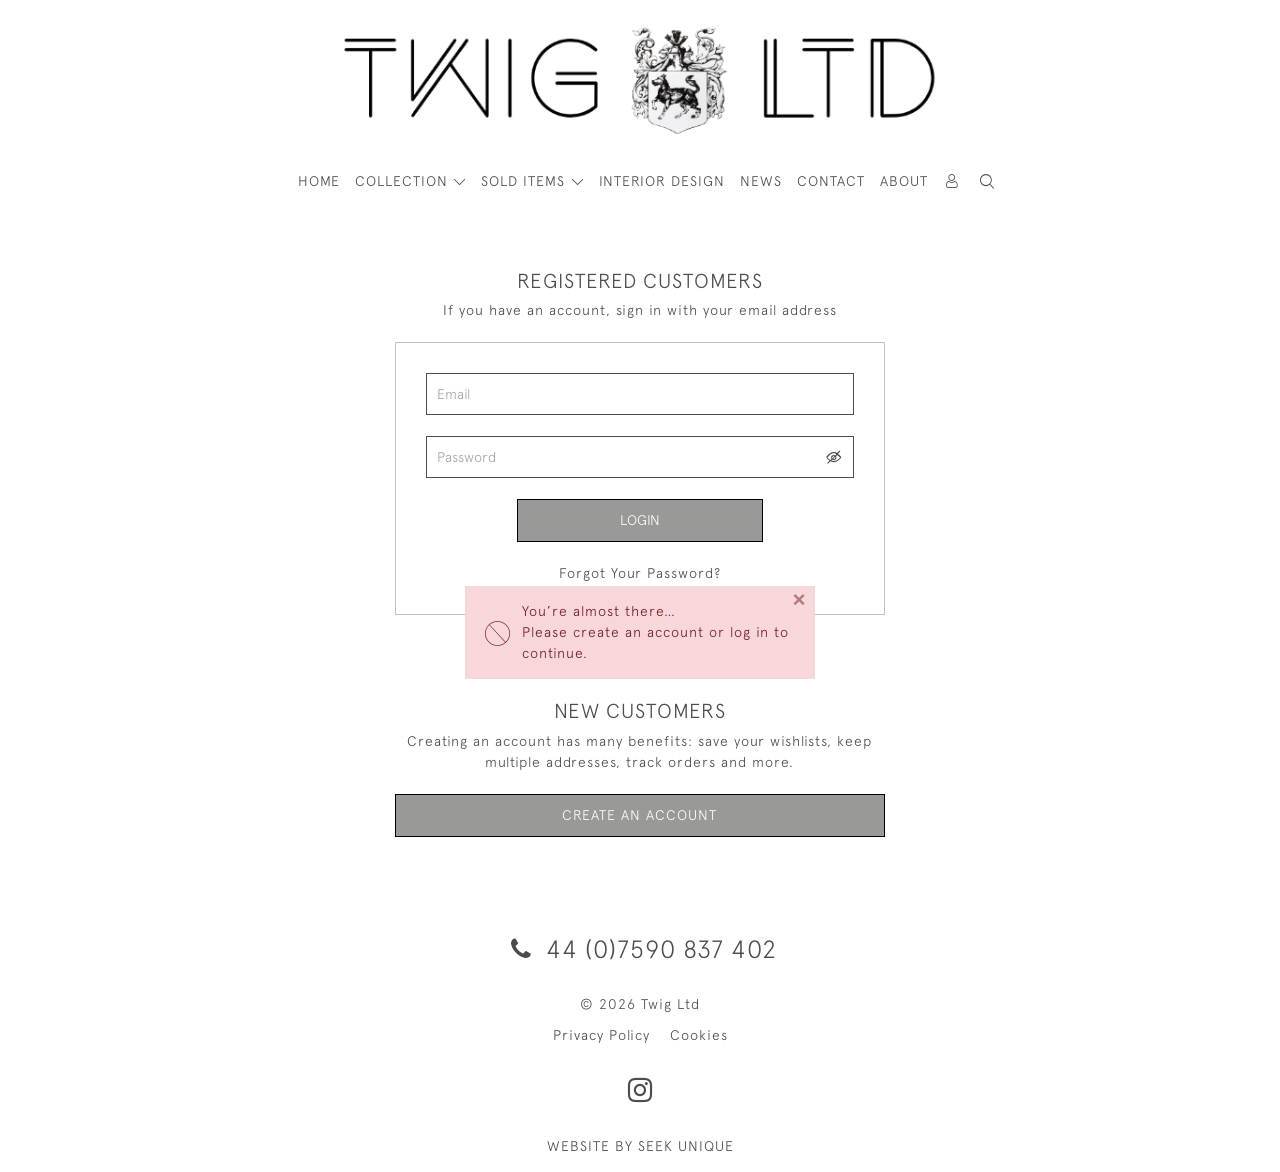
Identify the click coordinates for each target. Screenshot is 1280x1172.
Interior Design (662, 181)
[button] (988, 181)
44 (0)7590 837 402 (640, 948)
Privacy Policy (601, 1035)
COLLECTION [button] (404, 181)
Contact (831, 181)
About (904, 181)
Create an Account (639, 815)
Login (640, 520)
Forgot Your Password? (640, 573)
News (761, 181)
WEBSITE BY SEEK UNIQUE (640, 1146)
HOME (319, 181)
